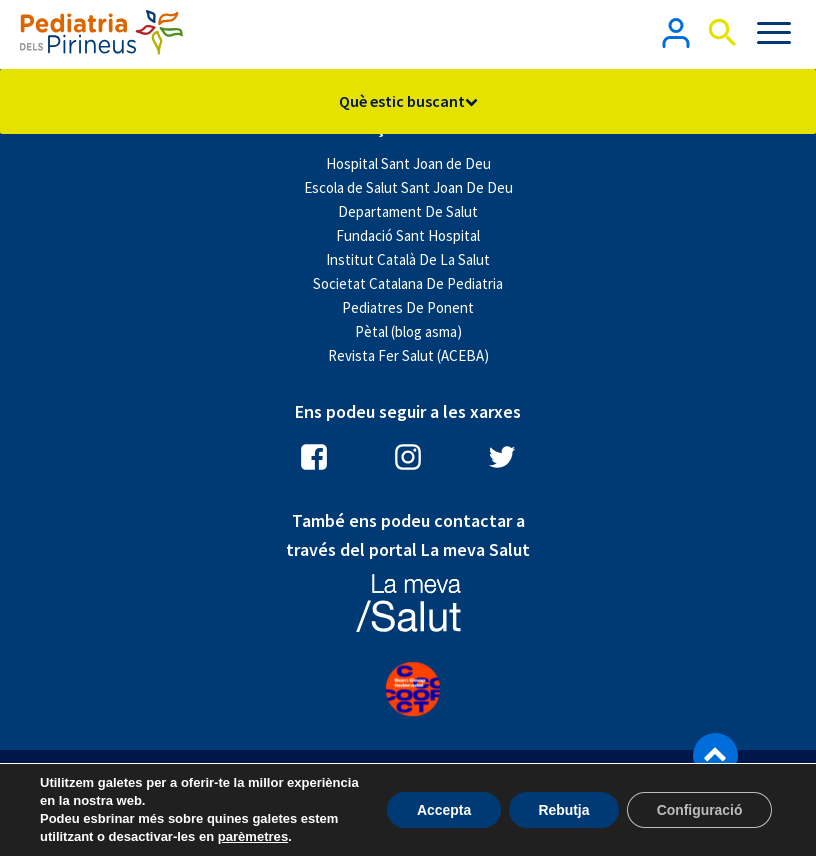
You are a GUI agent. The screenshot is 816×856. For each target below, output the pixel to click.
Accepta (441, 810)
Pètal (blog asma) (408, 331)
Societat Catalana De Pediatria (408, 283)
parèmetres (253, 836)
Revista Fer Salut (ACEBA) (408, 355)
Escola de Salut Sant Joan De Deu (408, 187)
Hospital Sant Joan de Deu (408, 163)
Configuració (699, 810)
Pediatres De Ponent (408, 307)
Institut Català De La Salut (408, 259)
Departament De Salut (408, 211)
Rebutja (561, 810)
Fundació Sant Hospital (408, 235)
